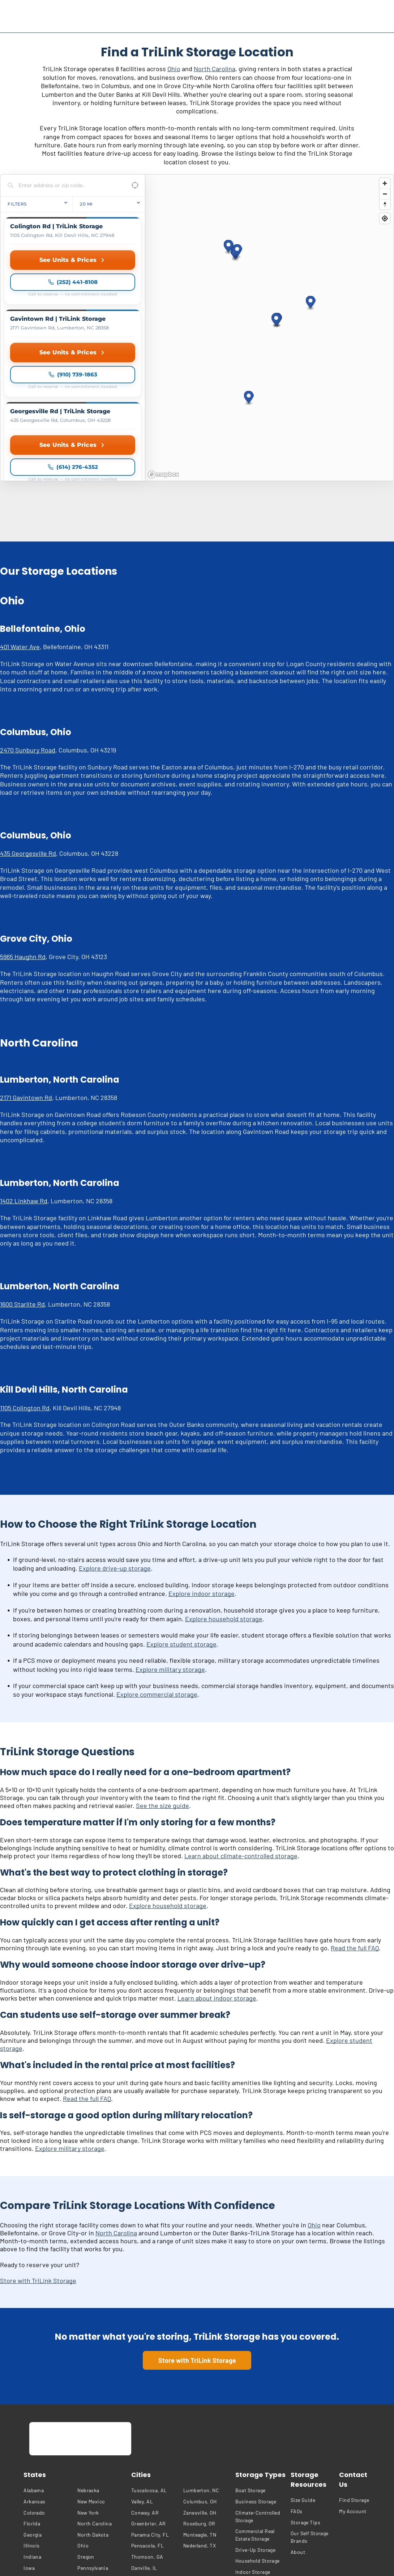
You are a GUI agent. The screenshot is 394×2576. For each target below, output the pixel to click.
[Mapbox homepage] (163, 348)
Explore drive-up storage (115, 1442)
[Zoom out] (385, 194)
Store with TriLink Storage (38, 2154)
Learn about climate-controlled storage (240, 1729)
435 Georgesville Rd (28, 727)
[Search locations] (67, 185)
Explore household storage (223, 1492)
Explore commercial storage (156, 1568)
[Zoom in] (385, 183)
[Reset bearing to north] (385, 204)
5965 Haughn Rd (23, 830)
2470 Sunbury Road (27, 623)
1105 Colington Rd (25, 1281)
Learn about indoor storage (216, 1872)
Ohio (173, 69)
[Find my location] (385, 218)
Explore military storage (170, 1543)
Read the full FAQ (355, 1821)
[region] (269, 264)
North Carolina (214, 69)
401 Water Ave (20, 520)
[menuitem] (48, 2364)
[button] (311, 239)
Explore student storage (181, 1518)
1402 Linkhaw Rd (23, 1074)
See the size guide (162, 1679)
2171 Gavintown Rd (26, 971)
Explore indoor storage (201, 1467)
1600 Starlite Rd (22, 1178)
